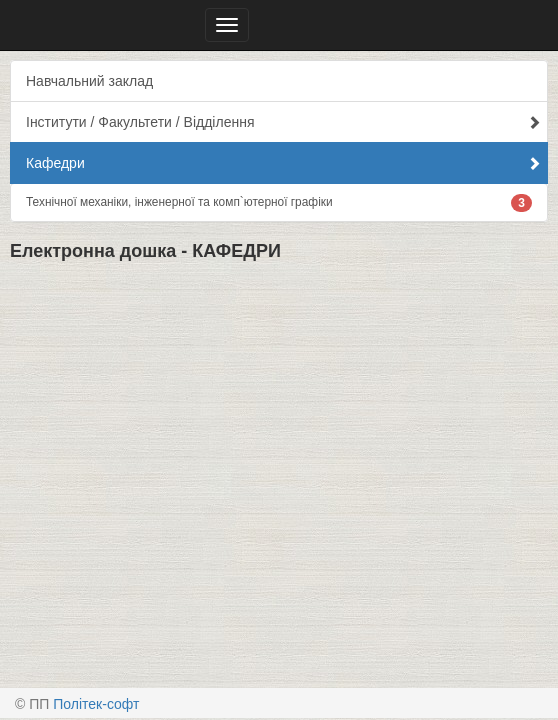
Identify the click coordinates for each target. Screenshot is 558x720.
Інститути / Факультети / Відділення (283, 122)
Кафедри (283, 163)
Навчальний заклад (89, 81)
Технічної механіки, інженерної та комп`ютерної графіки (279, 203)
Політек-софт (96, 704)
